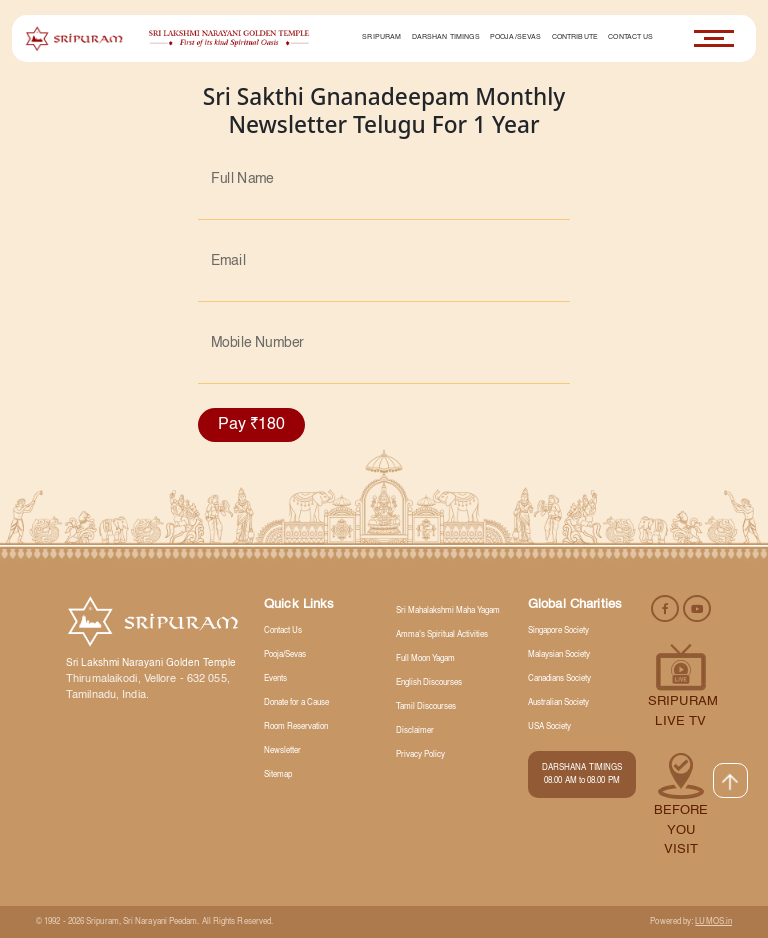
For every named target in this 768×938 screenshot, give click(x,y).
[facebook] (666, 608)
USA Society (549, 727)
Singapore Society (558, 631)
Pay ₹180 (251, 425)
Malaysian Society (559, 655)
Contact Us (630, 37)
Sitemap (278, 775)
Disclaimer (415, 731)
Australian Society (558, 703)
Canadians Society (559, 679)
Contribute (575, 37)
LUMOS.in (713, 922)
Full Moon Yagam (425, 659)
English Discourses (429, 683)
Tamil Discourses (426, 707)
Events (275, 679)
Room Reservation (296, 727)
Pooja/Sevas (516, 37)
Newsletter (282, 751)
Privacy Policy (420, 755)
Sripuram (381, 37)
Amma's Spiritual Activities (442, 635)
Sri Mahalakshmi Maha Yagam (448, 611)
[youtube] (697, 608)
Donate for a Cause (296, 703)
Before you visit (681, 830)
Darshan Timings (446, 37)
